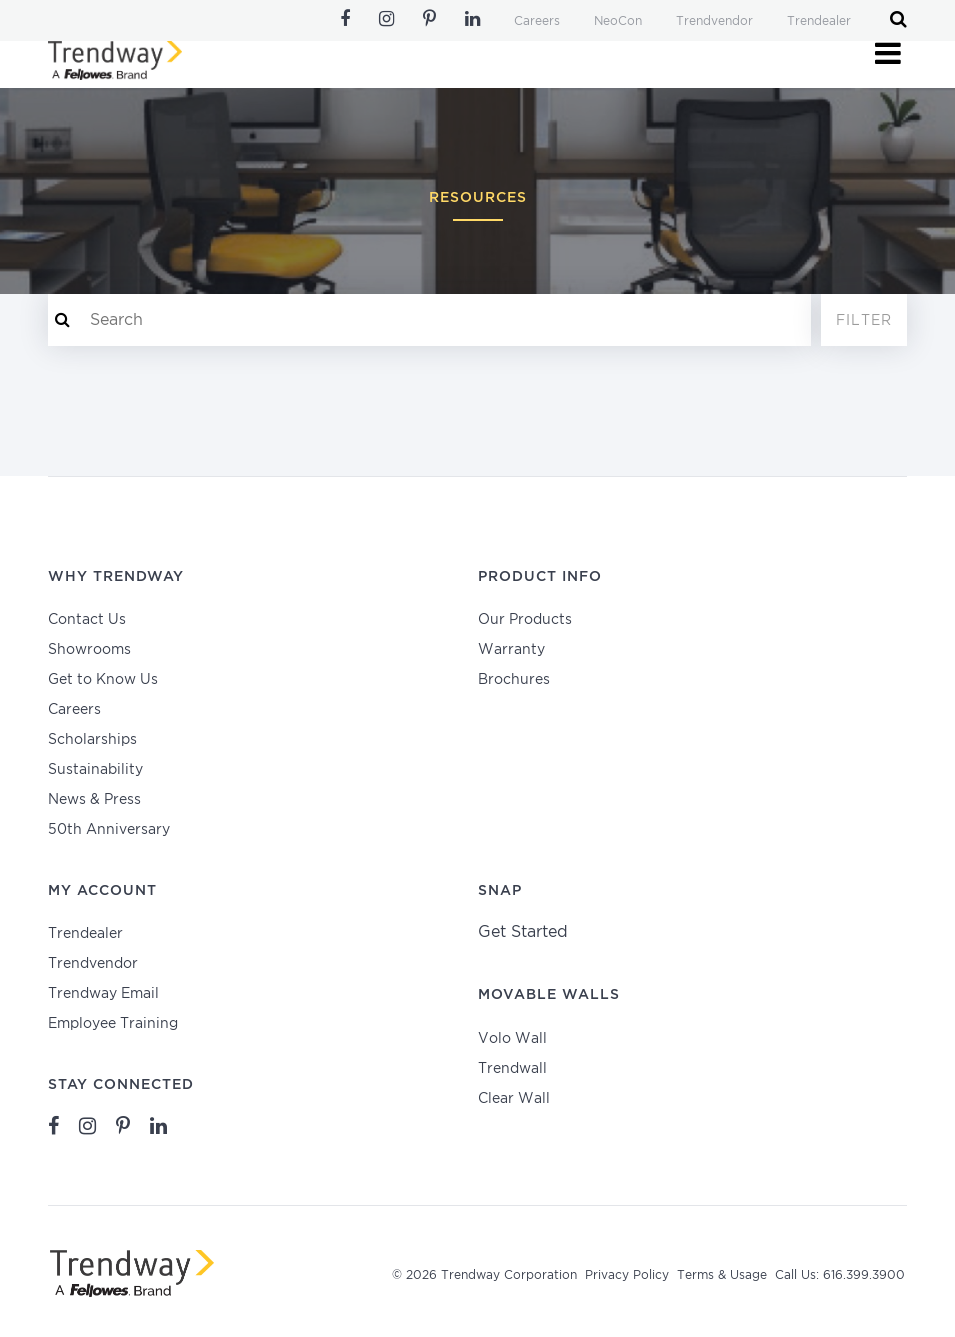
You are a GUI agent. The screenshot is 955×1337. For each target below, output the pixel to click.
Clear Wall (514, 1099)
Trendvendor (714, 21)
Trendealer (819, 21)
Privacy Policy (627, 1275)
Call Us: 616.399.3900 (840, 1275)
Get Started (523, 932)
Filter (864, 321)
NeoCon (618, 21)
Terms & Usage (722, 1275)
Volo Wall (512, 1039)
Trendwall (512, 1069)
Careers (537, 21)
